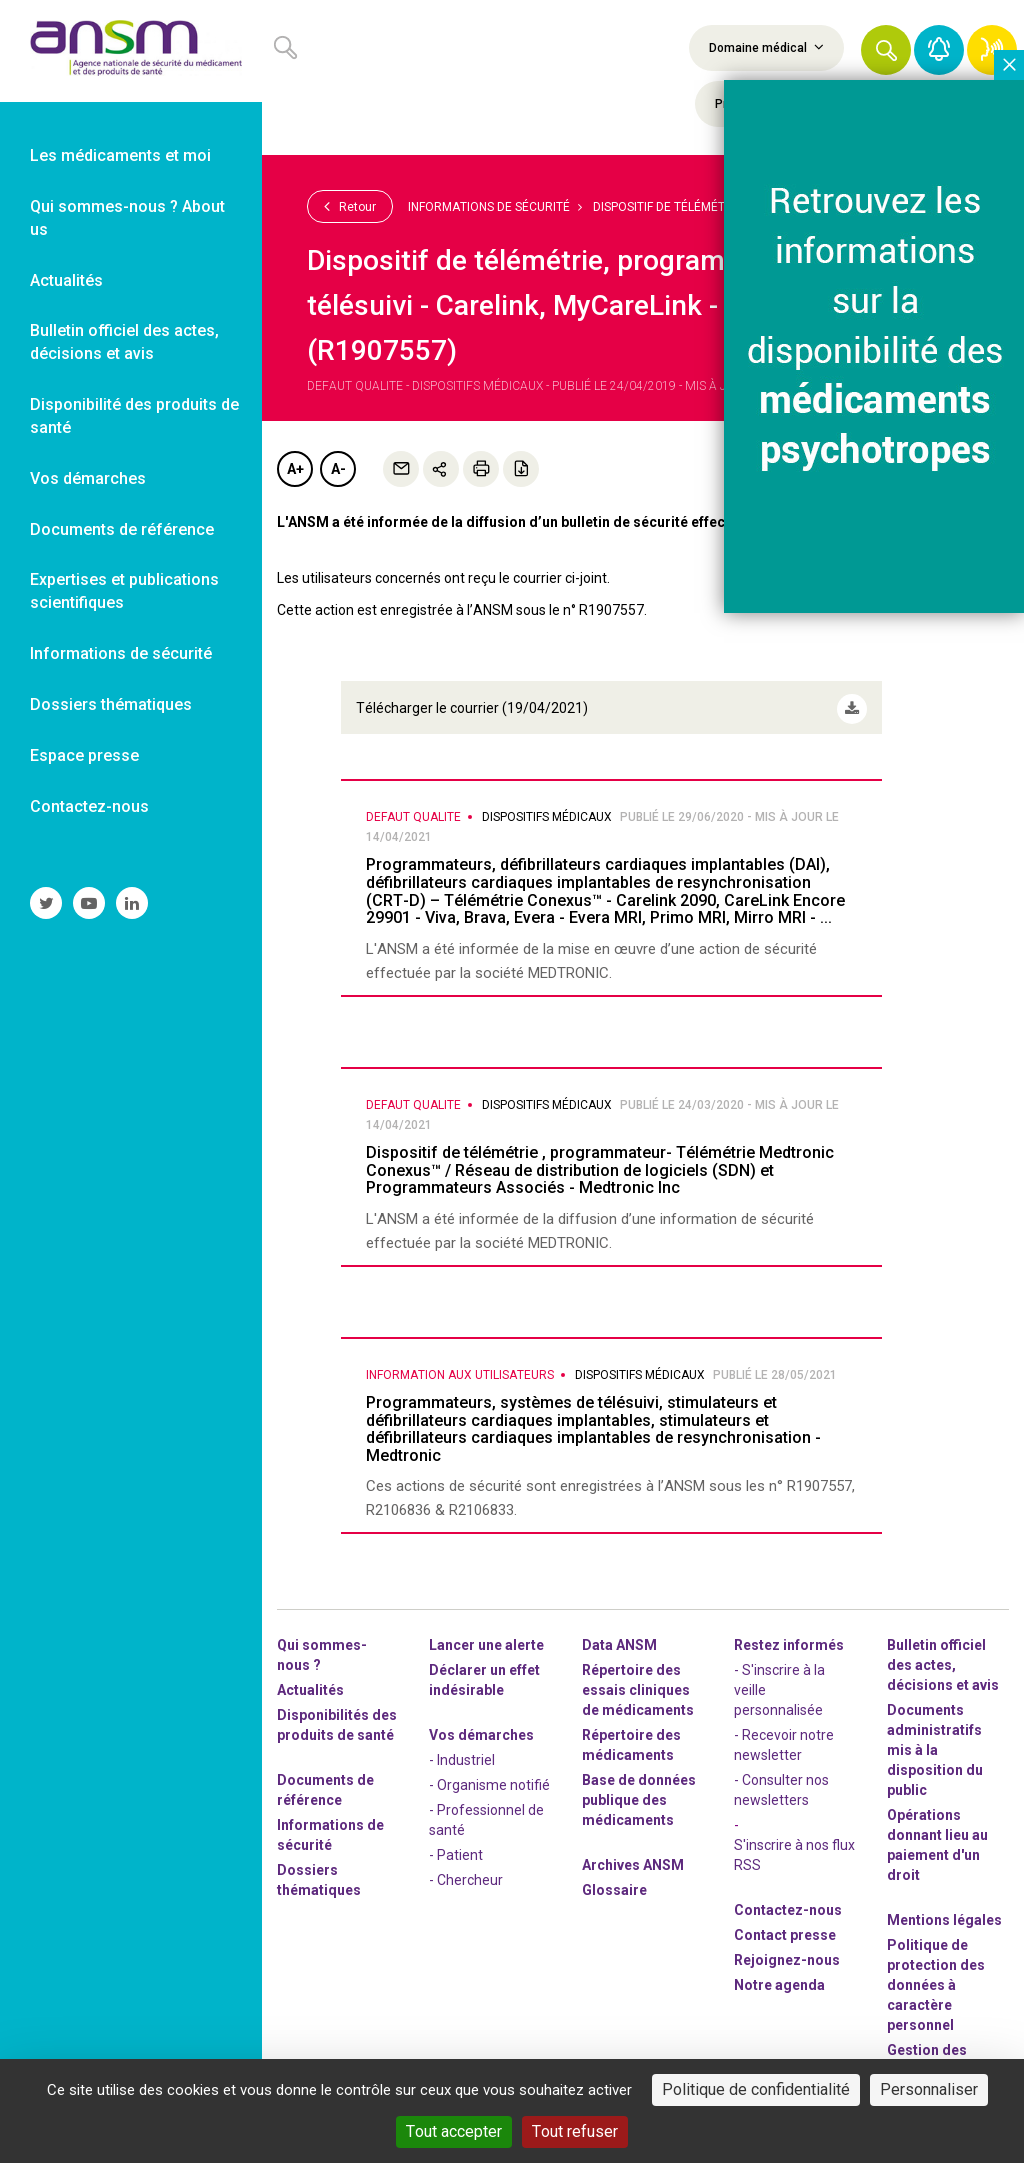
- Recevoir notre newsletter (784, 1738)
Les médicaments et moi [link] (120, 155)
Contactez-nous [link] (89, 806)
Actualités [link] (66, 280)
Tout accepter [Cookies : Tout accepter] (454, 2131)
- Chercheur (466, 1873)
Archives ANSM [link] (633, 1858)
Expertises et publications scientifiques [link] (124, 591)
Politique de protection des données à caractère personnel (936, 1978)
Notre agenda (779, 1978)
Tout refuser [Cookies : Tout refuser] (575, 2131)
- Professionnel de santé (486, 1813)
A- (338, 469)
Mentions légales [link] (944, 1913)
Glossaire (614, 1883)
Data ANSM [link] (619, 1638)
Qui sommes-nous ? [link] (322, 1648)
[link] (131, 51)
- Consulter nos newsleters (781, 1783)
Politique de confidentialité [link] (756, 2089)
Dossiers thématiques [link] (111, 704)
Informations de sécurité (489, 207)
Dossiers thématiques (319, 1873)
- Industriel (462, 1753)
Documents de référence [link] (122, 529)
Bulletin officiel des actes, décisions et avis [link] (124, 342)
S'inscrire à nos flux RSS (794, 1848)
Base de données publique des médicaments (639, 1793)
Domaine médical (766, 47)
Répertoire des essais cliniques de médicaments (638, 1683)
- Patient (456, 1848)
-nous (787, 1953)
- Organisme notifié (489, 1778)
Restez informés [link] (789, 1638)
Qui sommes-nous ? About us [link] (127, 218)
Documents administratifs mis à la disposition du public (935, 1743)
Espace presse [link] (84, 755)
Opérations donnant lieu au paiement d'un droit (937, 1838)
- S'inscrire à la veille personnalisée (779, 1683)
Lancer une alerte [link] (486, 1638)
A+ (295, 469)
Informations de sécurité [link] (121, 653)
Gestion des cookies (927, 2053)
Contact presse (785, 1928)
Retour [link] (350, 206)
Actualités (310, 1683)
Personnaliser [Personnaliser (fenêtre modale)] (929, 2089)
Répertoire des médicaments (631, 1738)
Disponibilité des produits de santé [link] (134, 416)
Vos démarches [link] (88, 478)
